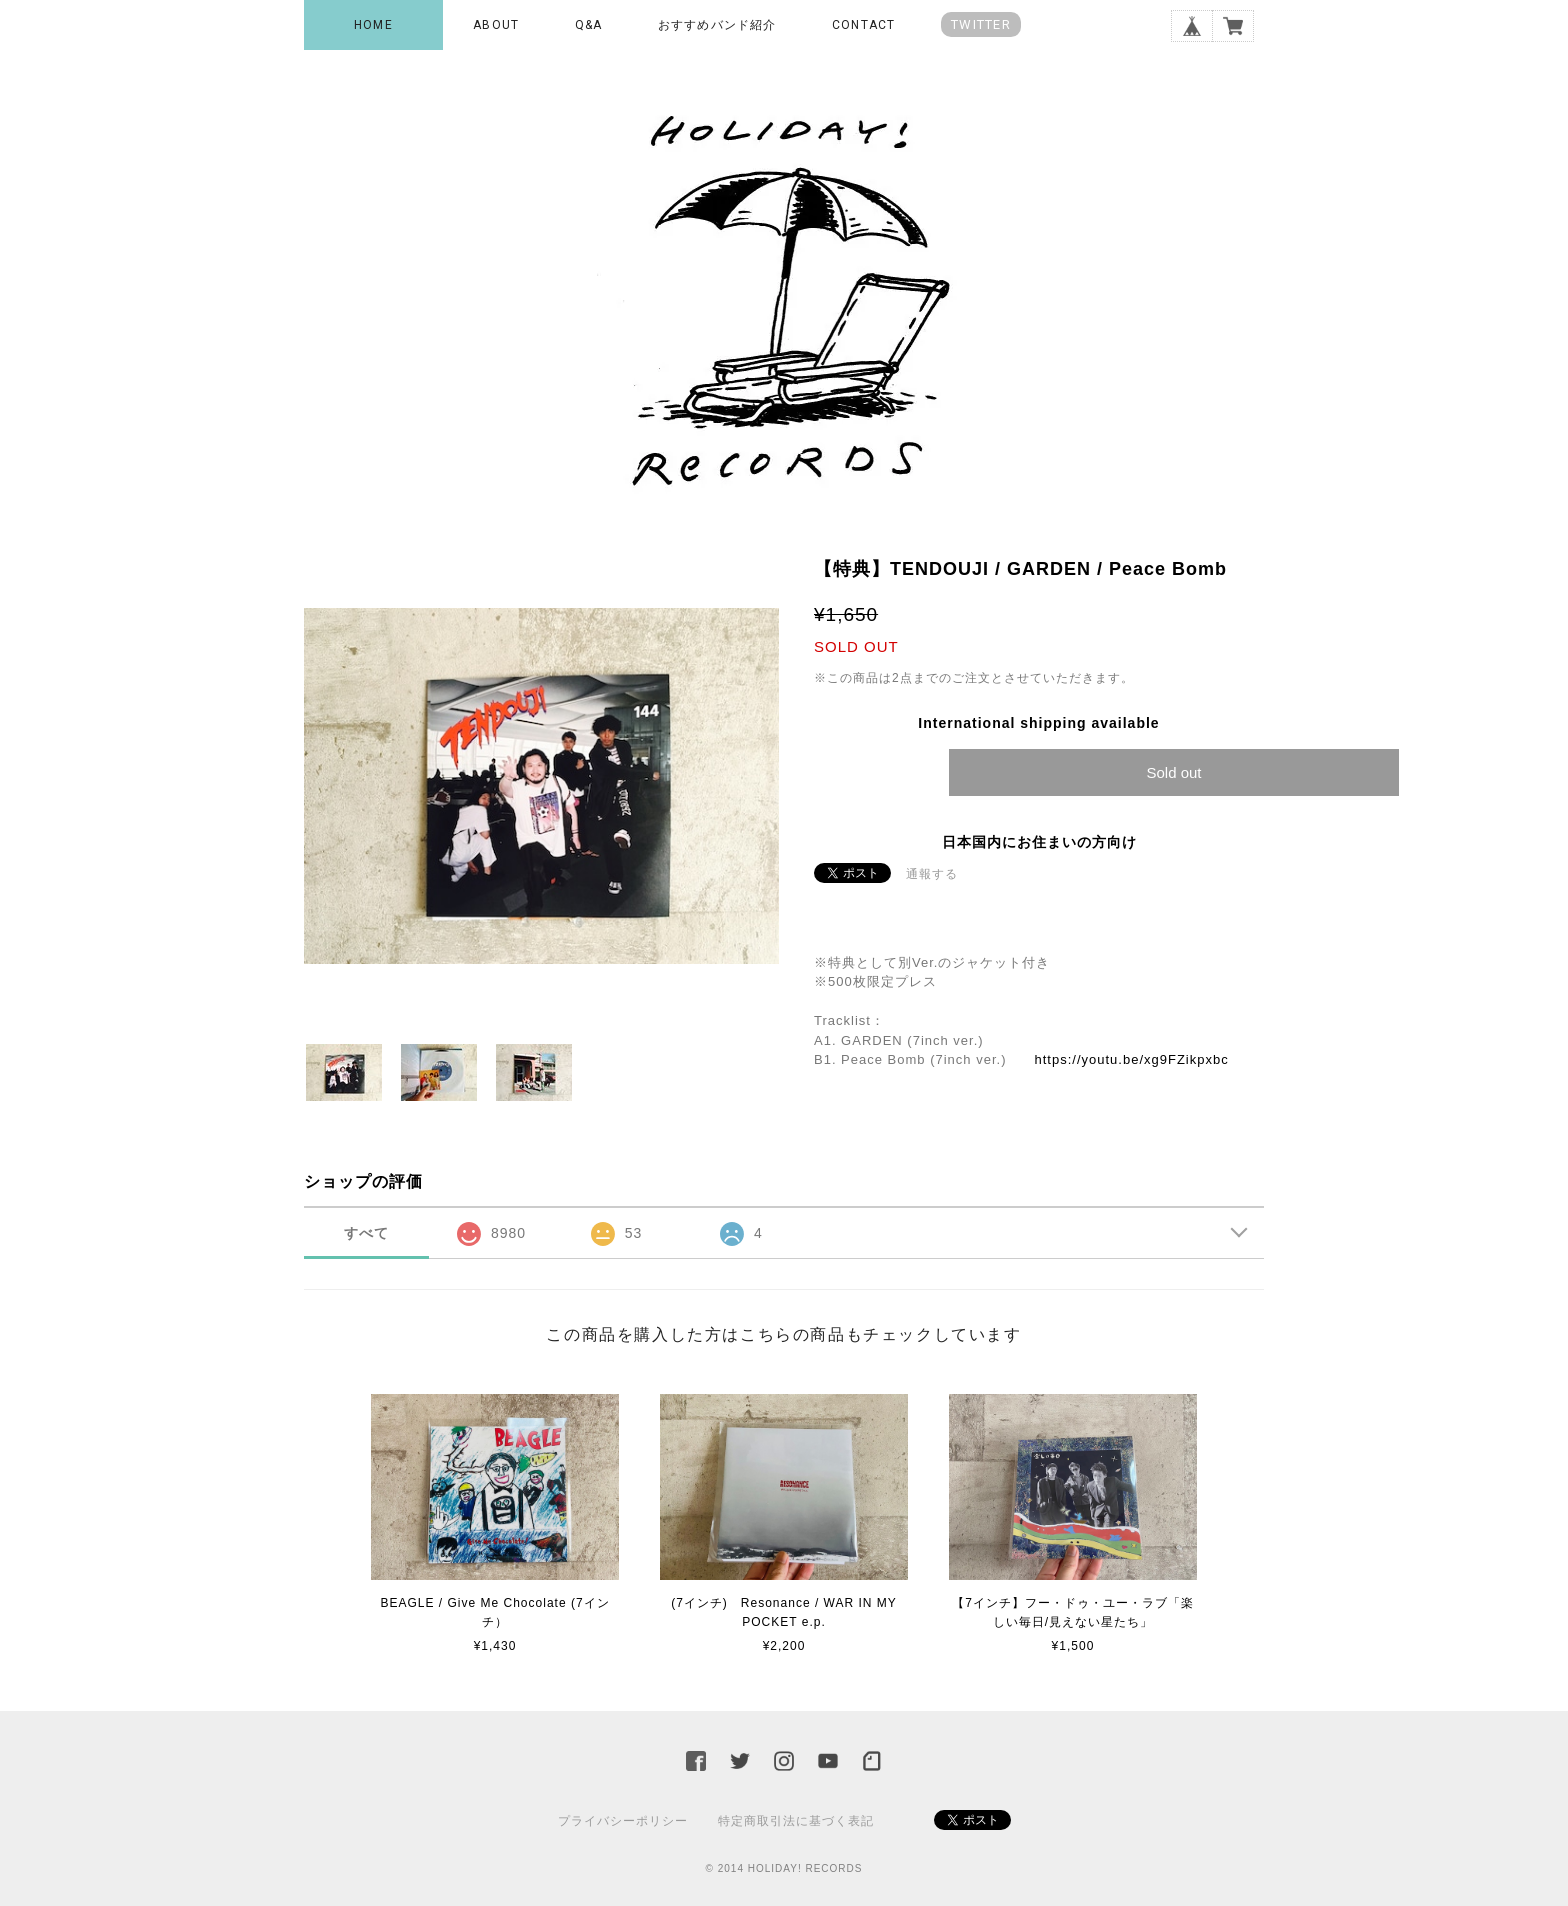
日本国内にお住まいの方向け (1039, 842)
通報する (932, 874)
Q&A (589, 25)
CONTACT (863, 25)
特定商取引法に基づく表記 (796, 1821)
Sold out (1173, 772)
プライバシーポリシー (623, 1821)
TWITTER (981, 24)
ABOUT (496, 25)
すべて (366, 1233)
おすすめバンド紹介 (717, 25)
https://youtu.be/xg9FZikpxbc (1131, 1059)
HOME (373, 25)
